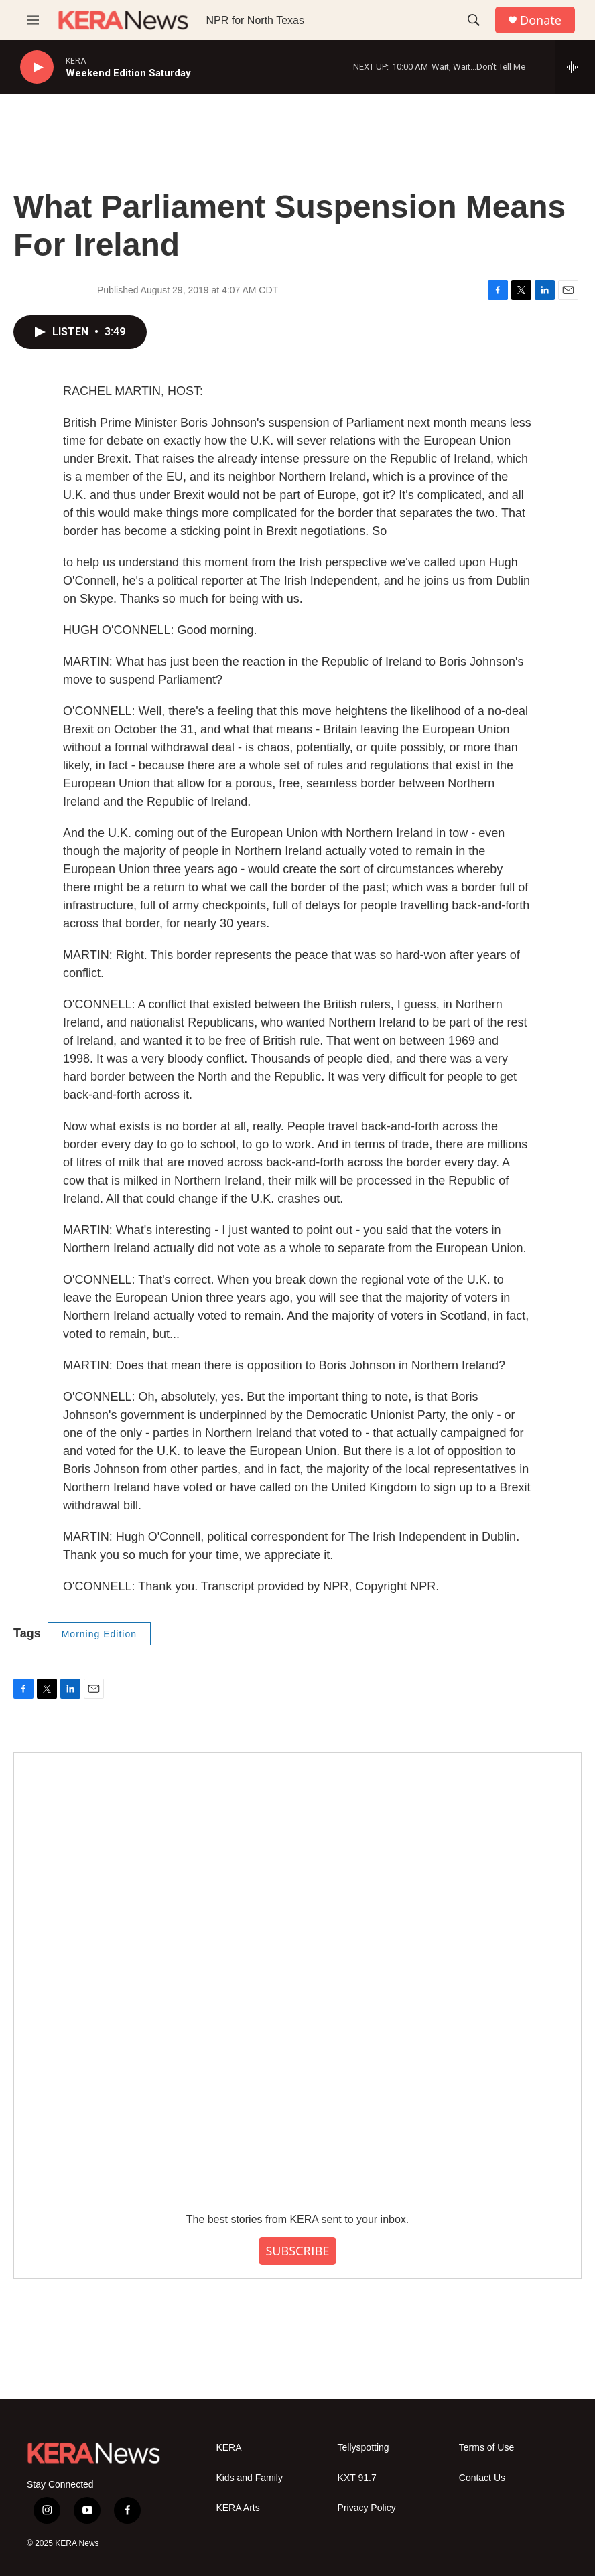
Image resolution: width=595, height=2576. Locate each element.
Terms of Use (486, 2448)
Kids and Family (249, 2478)
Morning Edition (99, 1633)
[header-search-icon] (473, 20)
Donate (540, 20)
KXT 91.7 (357, 2478)
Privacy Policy (367, 2508)
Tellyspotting (363, 2448)
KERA (228, 2448)
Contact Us (482, 2478)
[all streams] (575, 67)
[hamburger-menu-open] (33, 20)
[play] (37, 67)
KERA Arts (237, 2508)
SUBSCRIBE (297, 2251)
